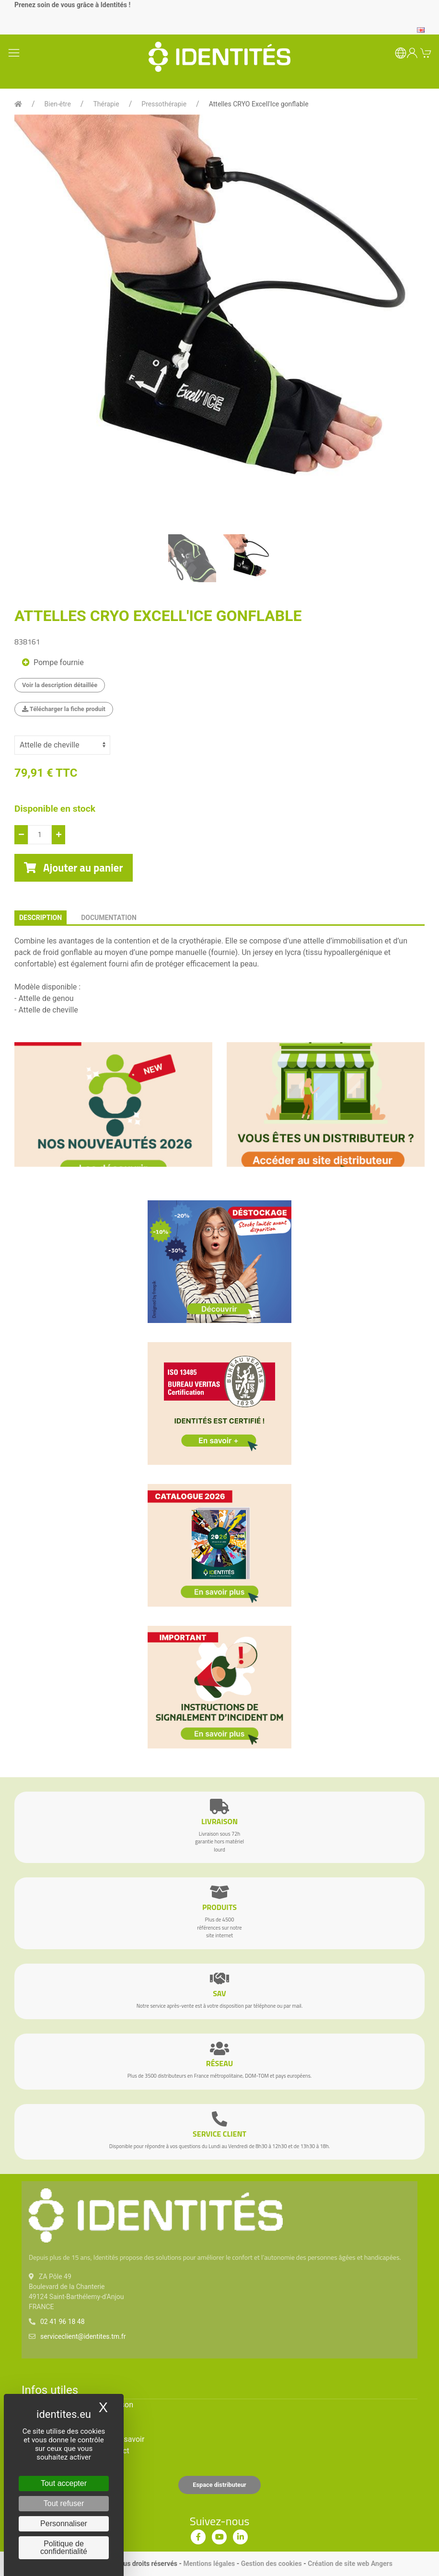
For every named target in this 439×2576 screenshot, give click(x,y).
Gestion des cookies (271, 2563)
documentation (109, 917)
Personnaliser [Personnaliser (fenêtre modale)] (63, 2523)
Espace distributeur (219, 2484)
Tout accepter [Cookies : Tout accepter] (64, 2483)
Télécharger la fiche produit (63, 709)
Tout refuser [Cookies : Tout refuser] (64, 2503)
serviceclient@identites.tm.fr (83, 2336)
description (40, 917)
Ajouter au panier (73, 868)
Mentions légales (209, 2563)
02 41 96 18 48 (62, 2321)
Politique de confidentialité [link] (63, 2547)
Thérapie (106, 104)
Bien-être (58, 104)
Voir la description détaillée (59, 685)
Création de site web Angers (350, 2563)
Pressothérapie (163, 104)
